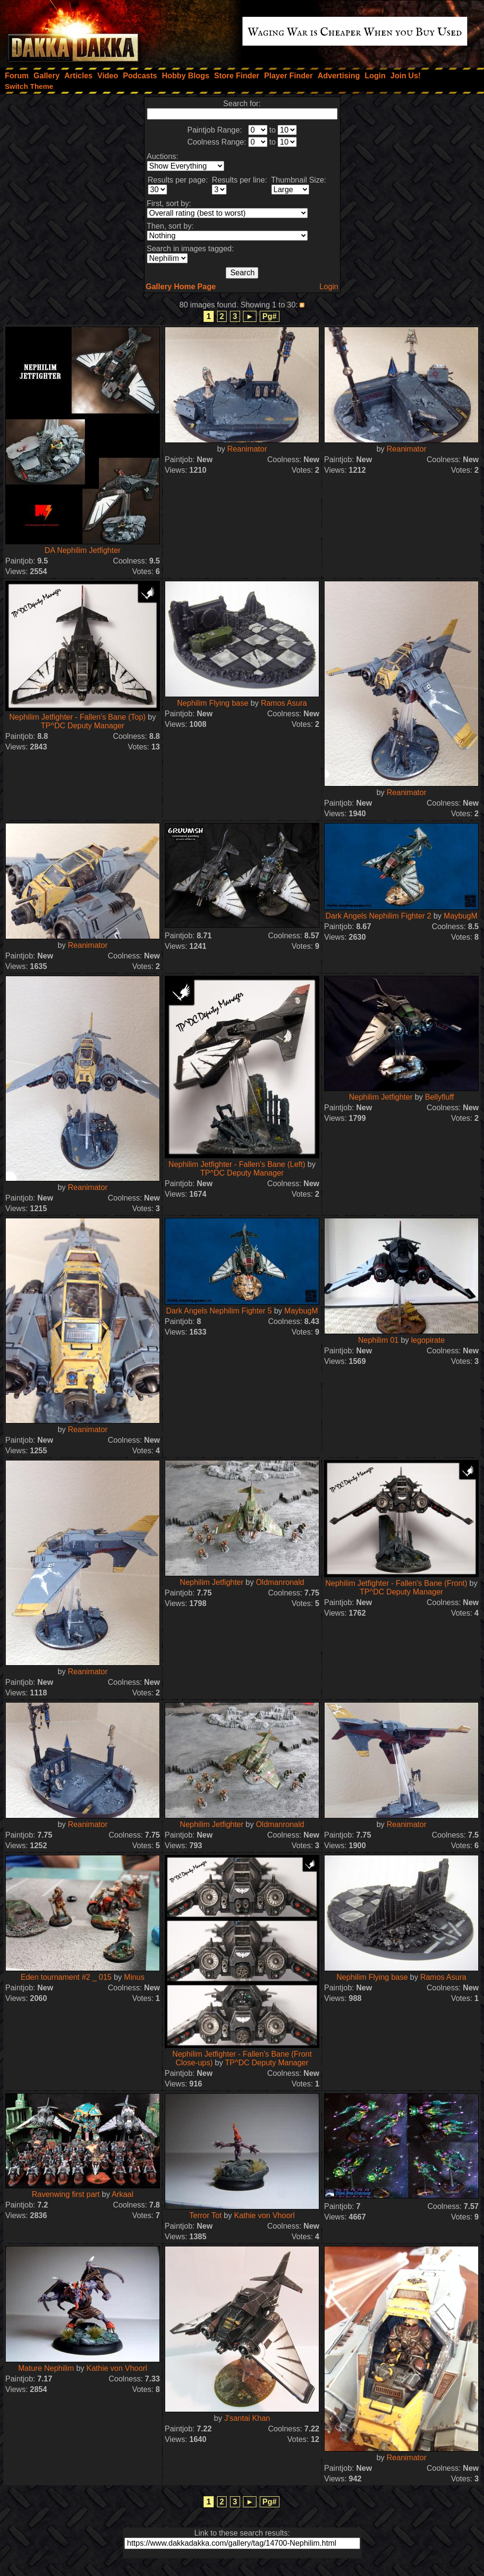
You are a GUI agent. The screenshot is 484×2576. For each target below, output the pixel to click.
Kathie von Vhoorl (264, 2215)
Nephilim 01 (378, 1340)
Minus (134, 1977)
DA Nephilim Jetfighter (83, 550)
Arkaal (122, 2194)
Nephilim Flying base (213, 703)
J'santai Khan (247, 2418)
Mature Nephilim (46, 2368)
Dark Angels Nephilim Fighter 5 (219, 1311)
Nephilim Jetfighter (381, 1097)
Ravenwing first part (65, 2194)
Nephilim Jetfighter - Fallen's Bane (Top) (77, 717)
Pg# (270, 316)
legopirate (428, 1340)
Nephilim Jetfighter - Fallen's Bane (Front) (397, 1583)
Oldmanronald (280, 1582)
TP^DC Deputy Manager (82, 726)
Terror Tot (205, 2215)
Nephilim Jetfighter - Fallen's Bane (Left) (237, 1164)
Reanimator (247, 449)
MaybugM (460, 916)
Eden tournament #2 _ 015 (66, 1977)
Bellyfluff (439, 1097)
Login (328, 286)
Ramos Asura (284, 703)
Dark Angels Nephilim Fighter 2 (379, 916)
